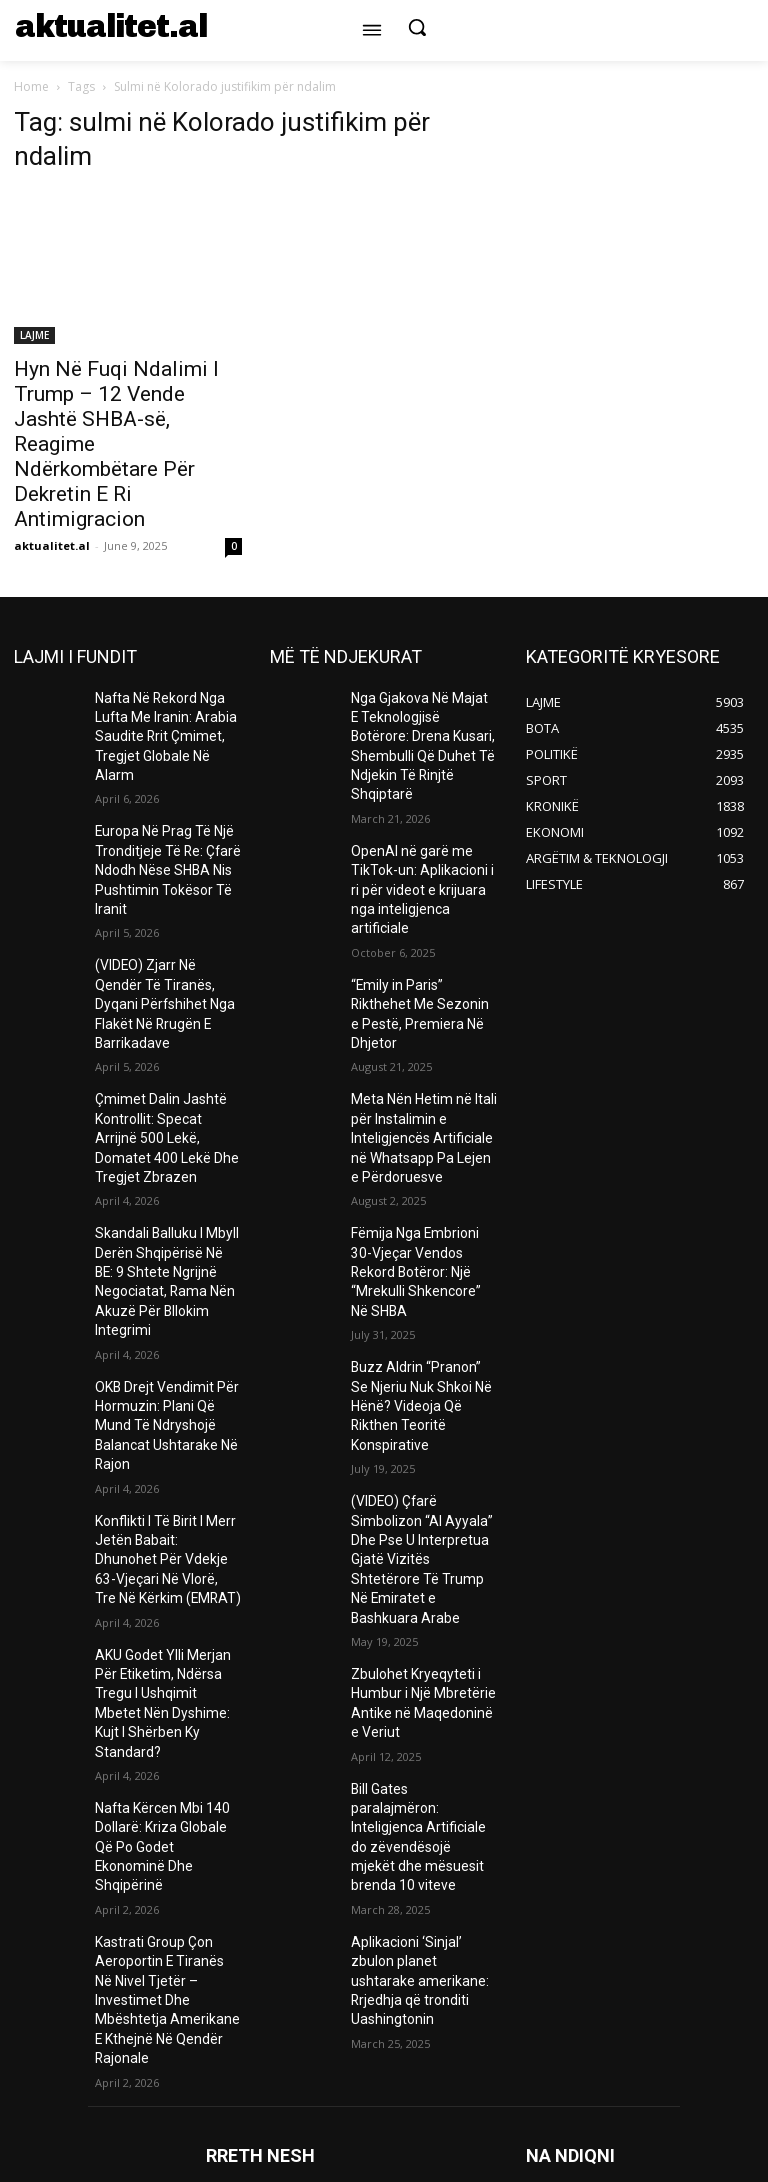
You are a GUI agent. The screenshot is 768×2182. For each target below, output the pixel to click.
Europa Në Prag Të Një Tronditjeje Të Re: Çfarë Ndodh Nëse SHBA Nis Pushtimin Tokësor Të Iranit (159, 834)
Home (31, 86)
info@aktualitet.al (483, 2056)
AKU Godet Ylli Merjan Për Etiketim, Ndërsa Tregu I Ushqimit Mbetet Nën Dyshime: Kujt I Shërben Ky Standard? (168, 1509)
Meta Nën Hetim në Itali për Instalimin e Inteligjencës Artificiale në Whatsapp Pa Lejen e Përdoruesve (423, 1042)
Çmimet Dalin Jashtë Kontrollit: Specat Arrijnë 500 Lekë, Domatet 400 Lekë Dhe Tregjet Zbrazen (166, 1051)
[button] (417, 27)
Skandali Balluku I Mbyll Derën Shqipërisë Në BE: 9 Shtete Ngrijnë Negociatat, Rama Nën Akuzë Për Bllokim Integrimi (167, 1163)
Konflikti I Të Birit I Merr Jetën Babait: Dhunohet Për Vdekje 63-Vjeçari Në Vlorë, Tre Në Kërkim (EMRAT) (163, 1388)
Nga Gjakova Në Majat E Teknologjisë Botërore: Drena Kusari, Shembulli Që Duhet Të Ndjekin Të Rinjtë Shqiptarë (416, 730)
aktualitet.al (52, 545)
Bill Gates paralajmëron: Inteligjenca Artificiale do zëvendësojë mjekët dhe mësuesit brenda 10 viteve (419, 1613)
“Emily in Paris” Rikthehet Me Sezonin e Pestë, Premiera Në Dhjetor (420, 939)
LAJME (34, 335)
